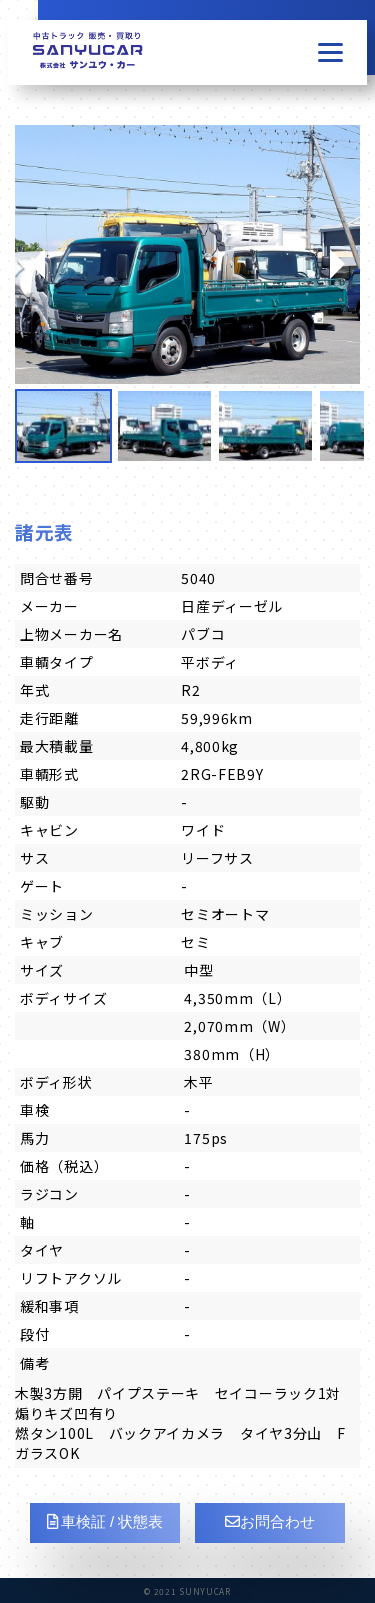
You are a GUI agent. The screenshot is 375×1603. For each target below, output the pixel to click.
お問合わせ (270, 1521)
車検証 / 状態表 (105, 1521)
